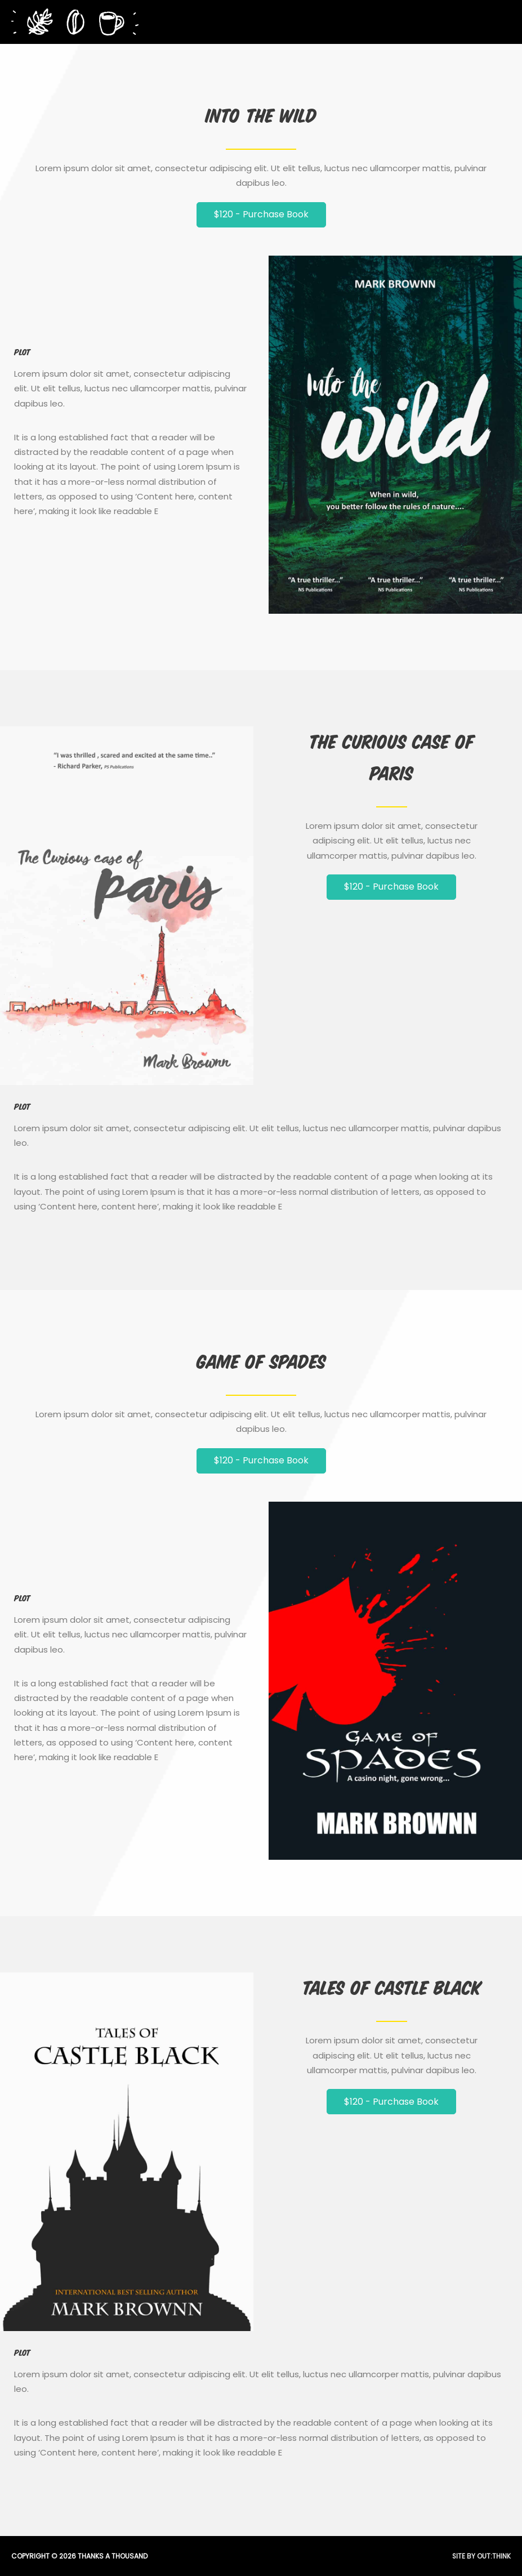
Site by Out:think (481, 2556)
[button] (261, 214)
